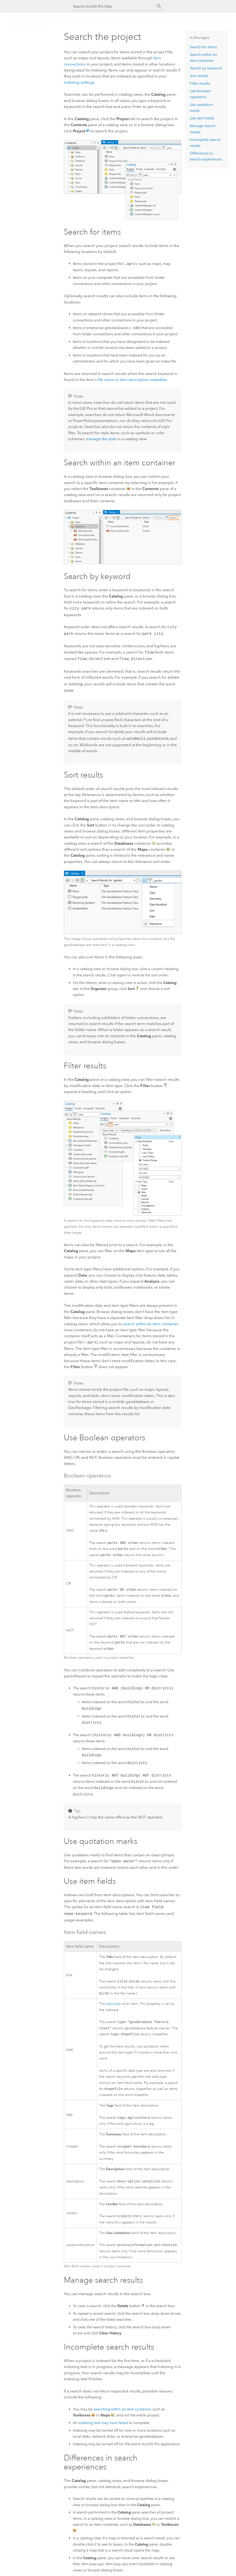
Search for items (203, 47)
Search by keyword (206, 68)
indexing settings (79, 82)
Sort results (199, 76)
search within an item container (150, 1319)
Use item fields (202, 118)
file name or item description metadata (132, 379)
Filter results (200, 83)
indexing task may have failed (103, 2425)
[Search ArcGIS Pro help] (113, 6)
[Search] (159, 6)
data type (113, 2002)
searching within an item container (122, 2411)
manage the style (101, 439)
